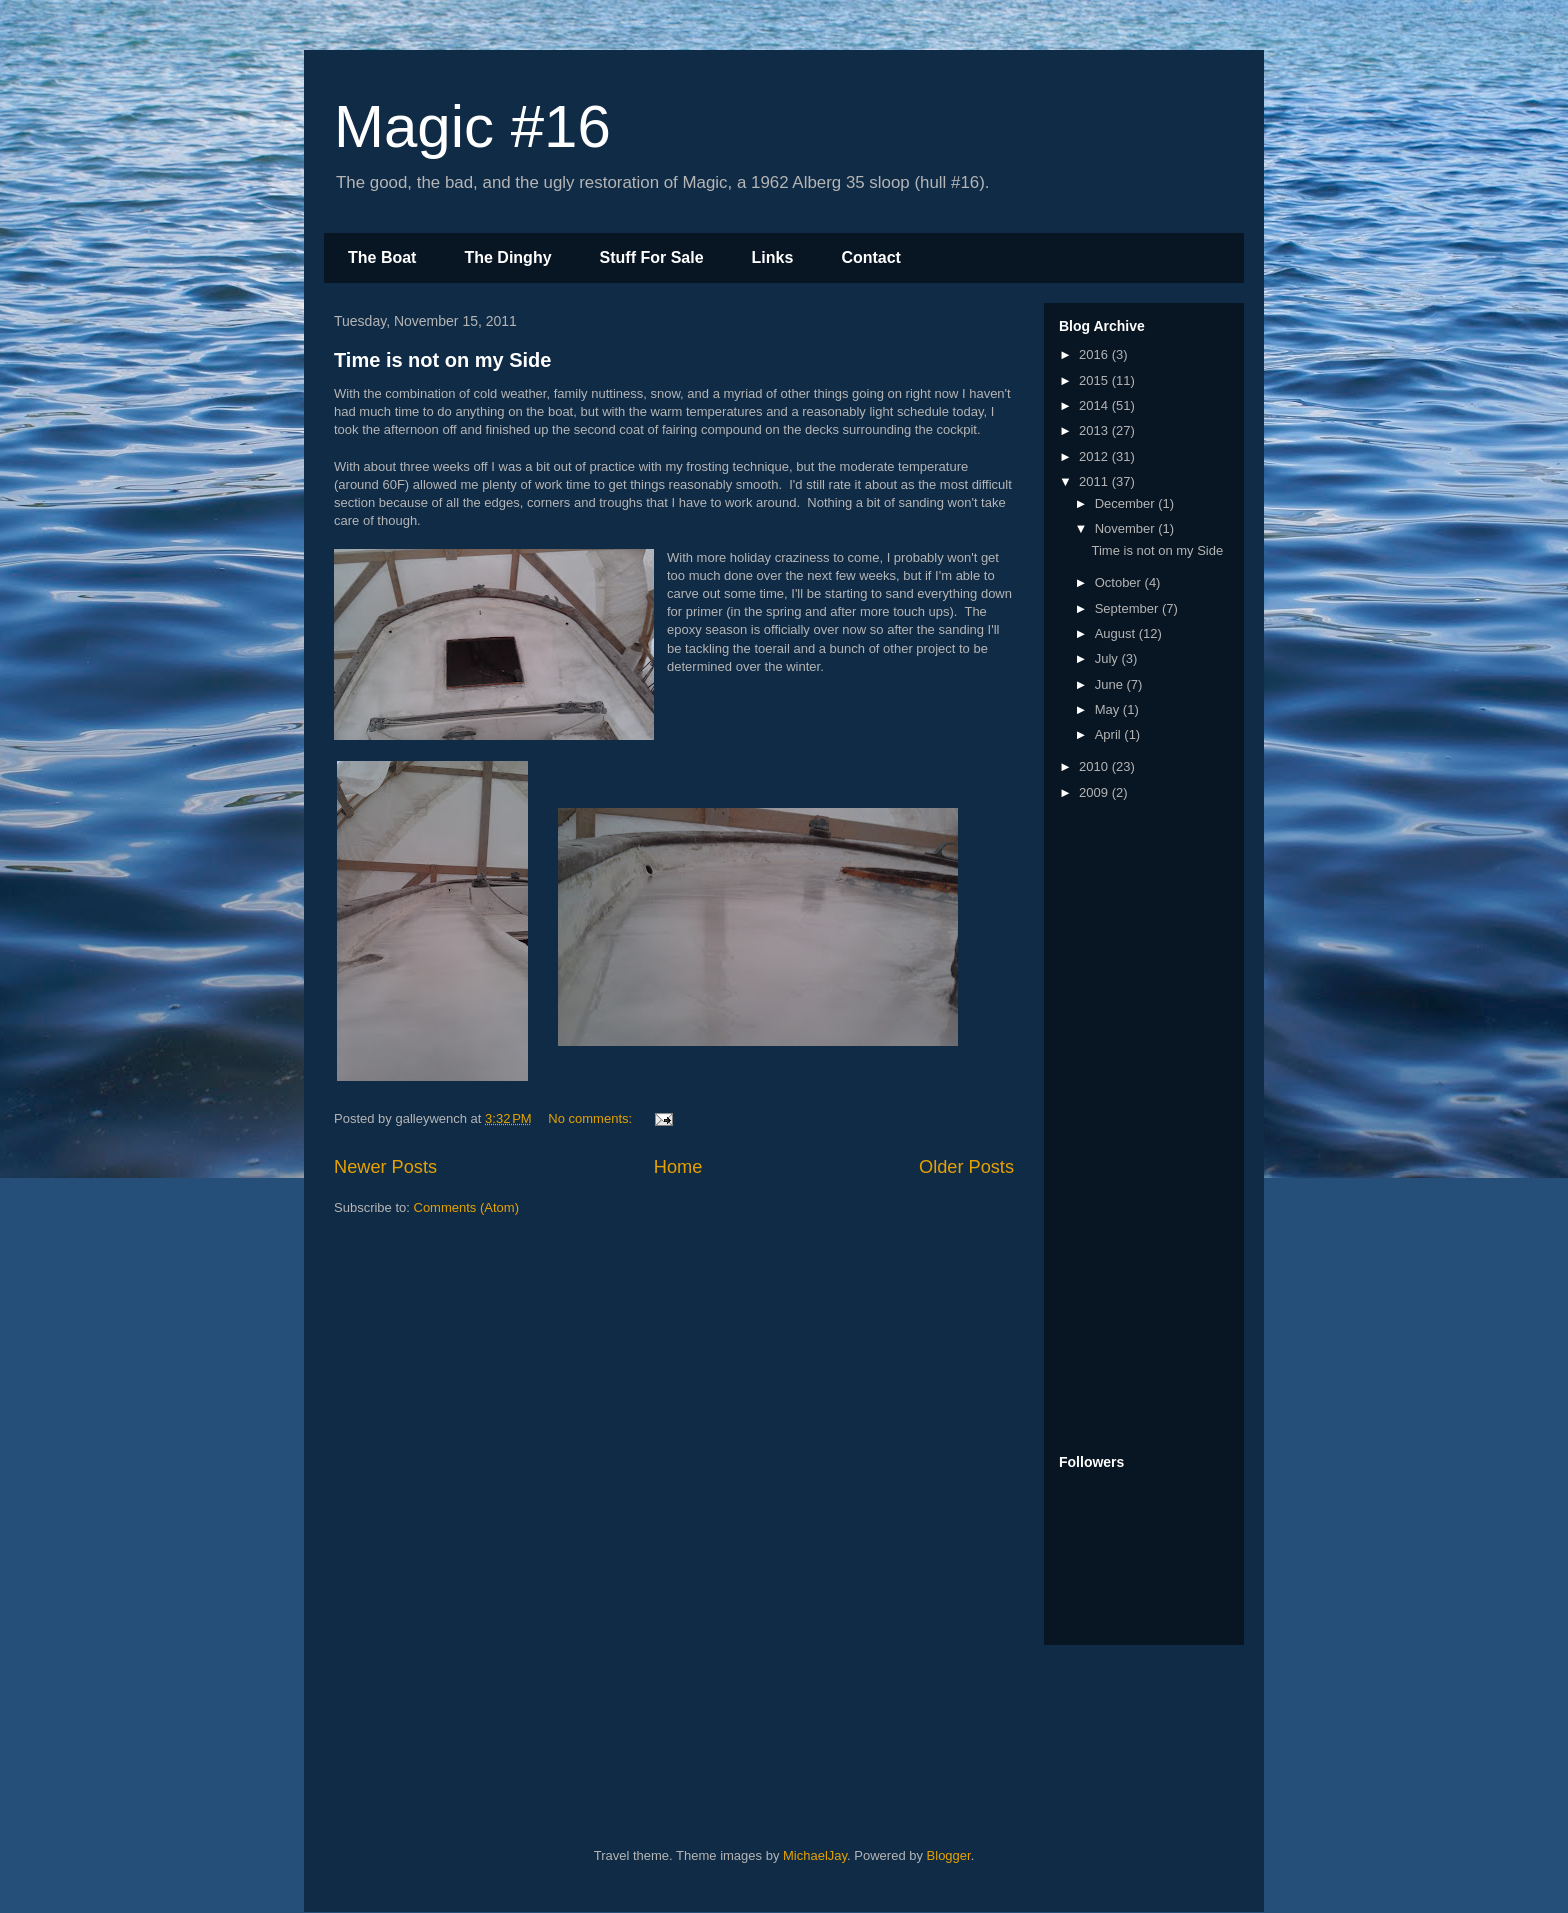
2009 (1095, 792)
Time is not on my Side (442, 360)
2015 (1095, 380)
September (1128, 608)
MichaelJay (815, 1855)
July (1108, 658)
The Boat (382, 257)
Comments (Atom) (466, 1207)
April (1110, 734)
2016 (1095, 354)
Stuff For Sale (652, 257)
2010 (1095, 766)
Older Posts (966, 1167)
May (1109, 709)
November (1127, 528)
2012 (1095, 456)
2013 (1095, 430)
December (1127, 503)
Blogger (949, 1855)
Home (678, 1167)
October (1120, 582)
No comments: (591, 1118)
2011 (1095, 481)
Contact (871, 257)
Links (773, 257)
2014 (1095, 405)
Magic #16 (472, 126)
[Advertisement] (1139, 1129)
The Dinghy (507, 257)
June (1111, 684)
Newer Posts (385, 1167)
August (1117, 633)
